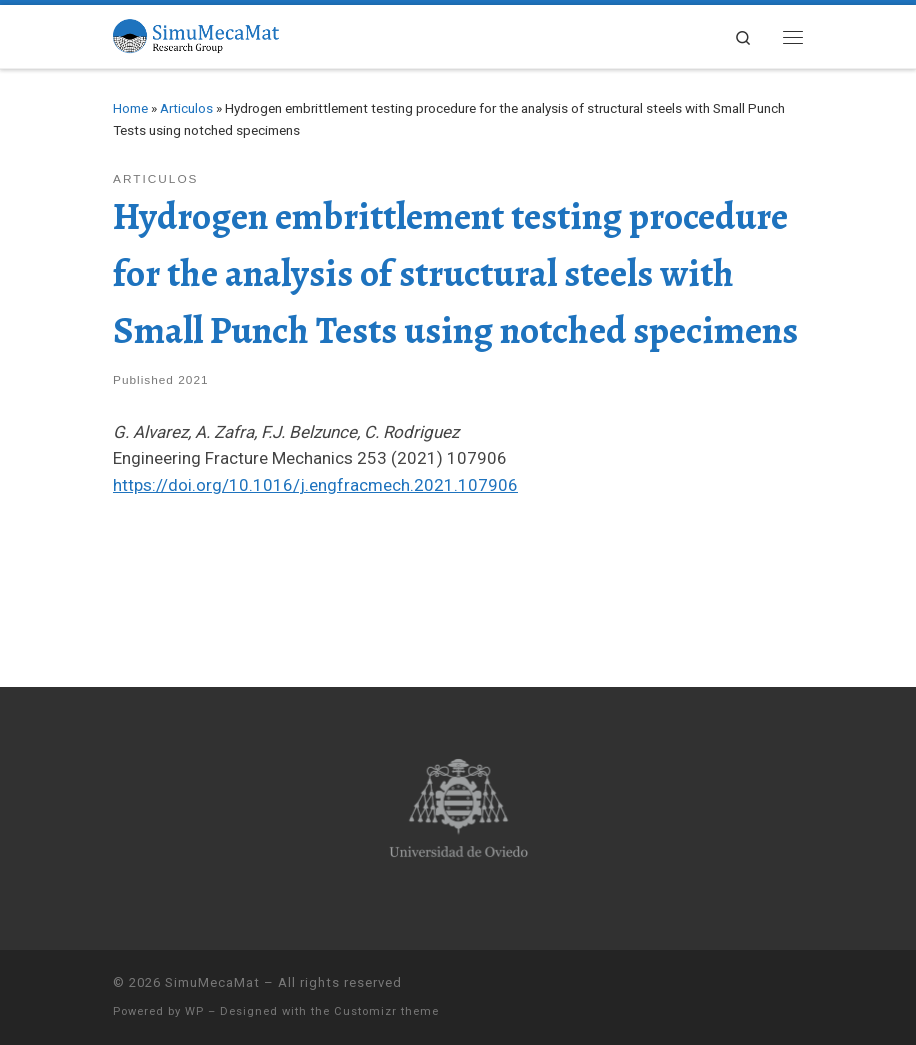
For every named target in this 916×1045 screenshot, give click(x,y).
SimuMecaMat (212, 982)
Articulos (186, 108)
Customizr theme (386, 1011)
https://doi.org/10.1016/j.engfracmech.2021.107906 (315, 485)
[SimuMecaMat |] (196, 33)
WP (194, 1011)
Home (130, 108)
